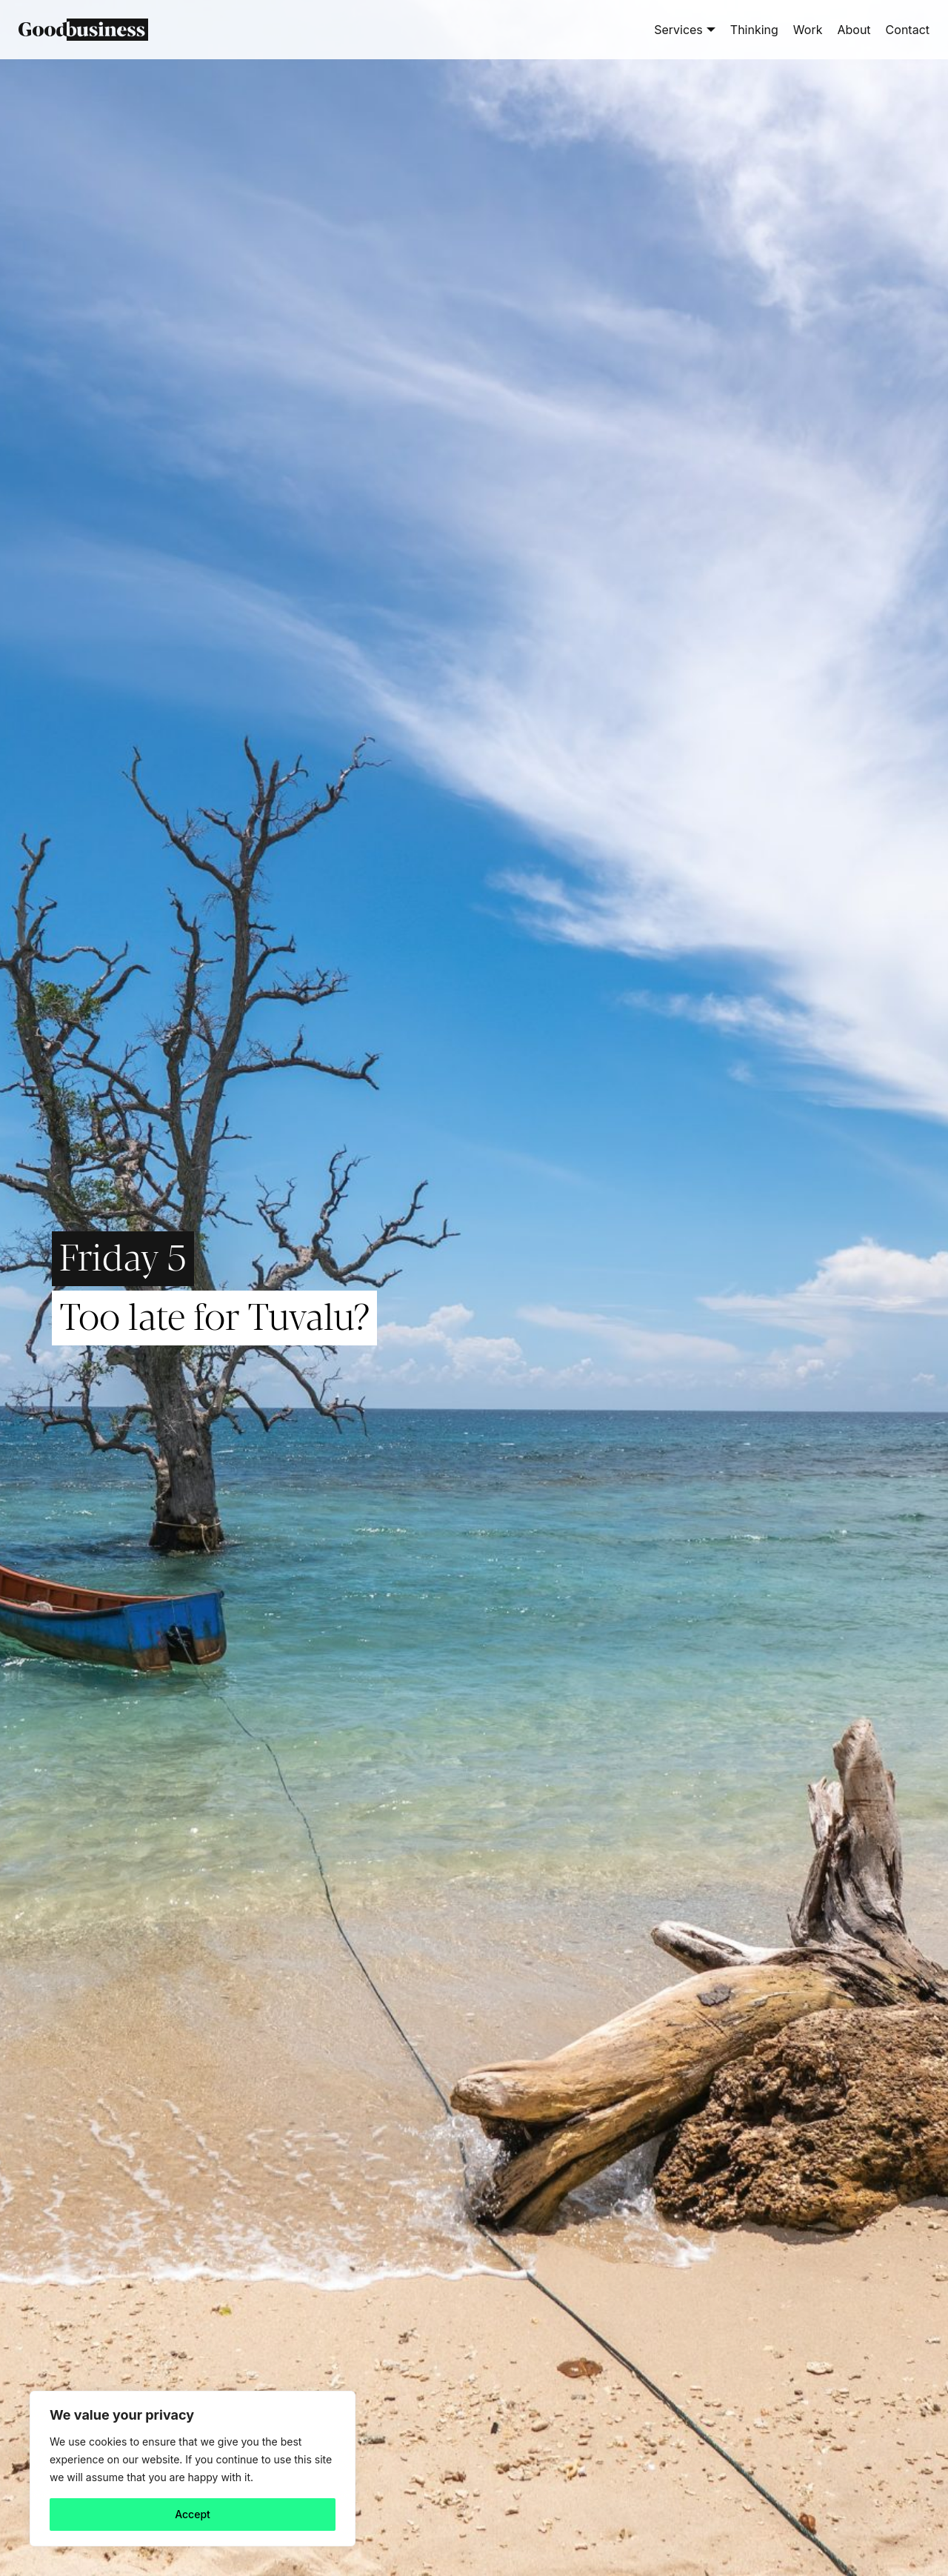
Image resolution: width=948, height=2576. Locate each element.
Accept (192, 2514)
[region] (193, 2468)
